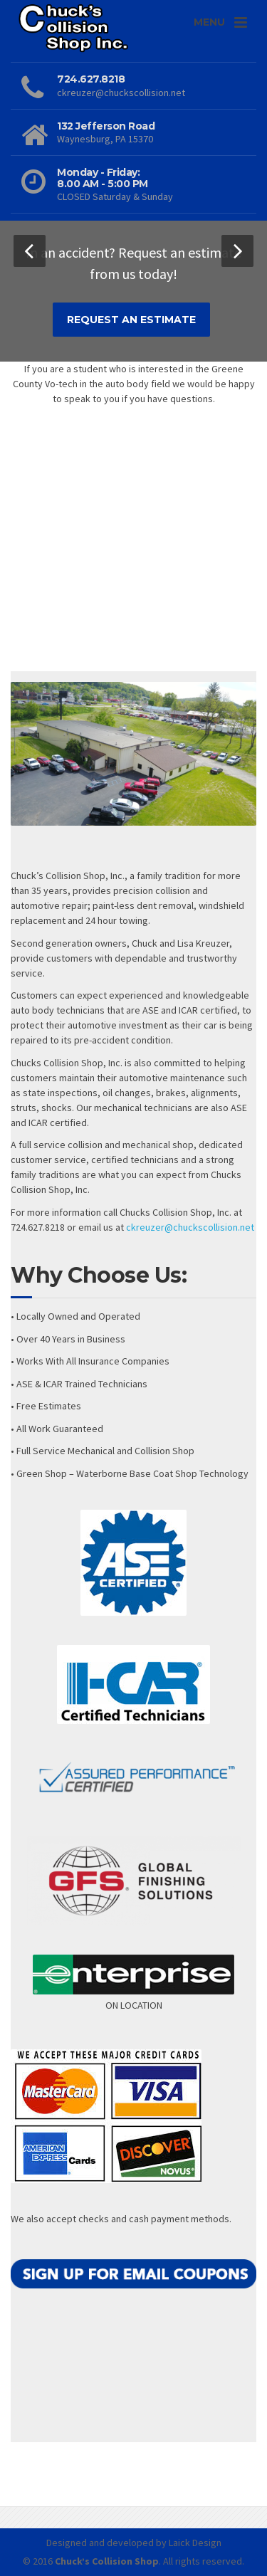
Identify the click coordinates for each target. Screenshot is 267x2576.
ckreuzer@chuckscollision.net (190, 1227)
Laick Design (195, 2542)
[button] (30, 251)
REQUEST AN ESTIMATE (131, 319)
